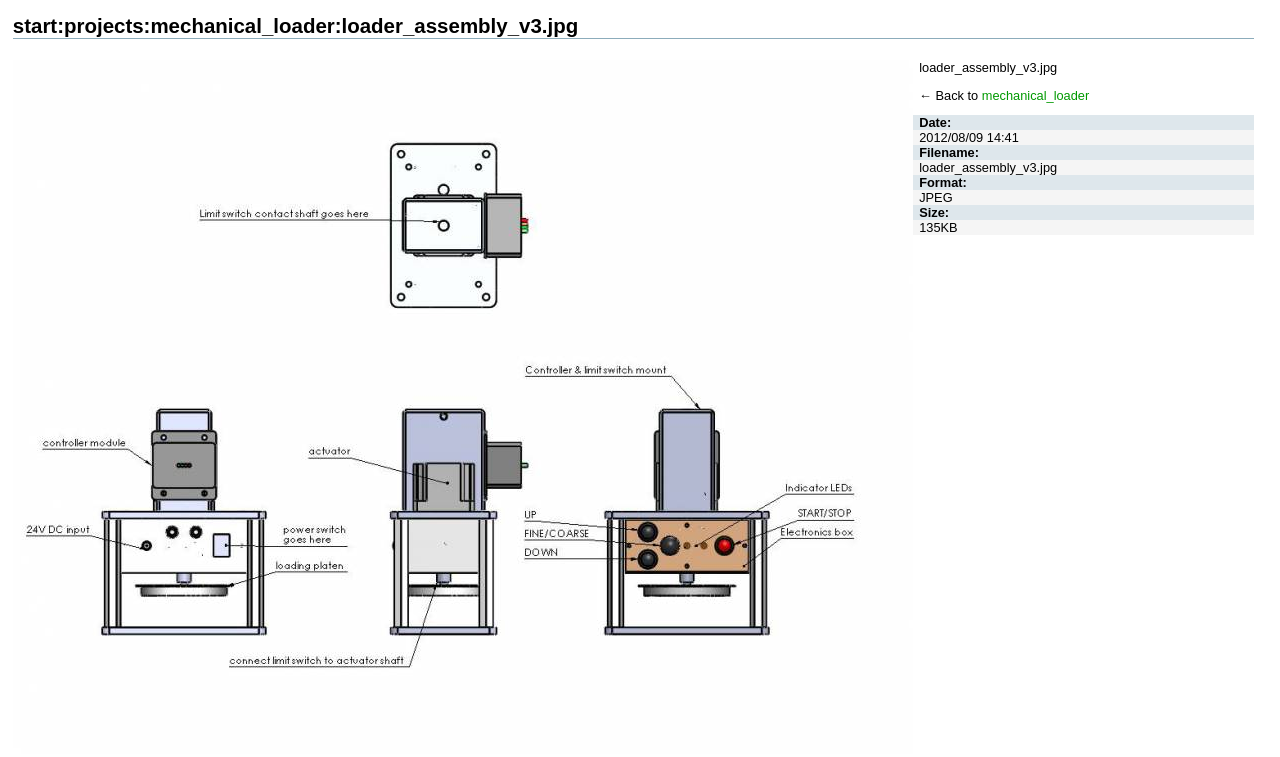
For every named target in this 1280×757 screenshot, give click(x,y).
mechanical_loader (1035, 95)
